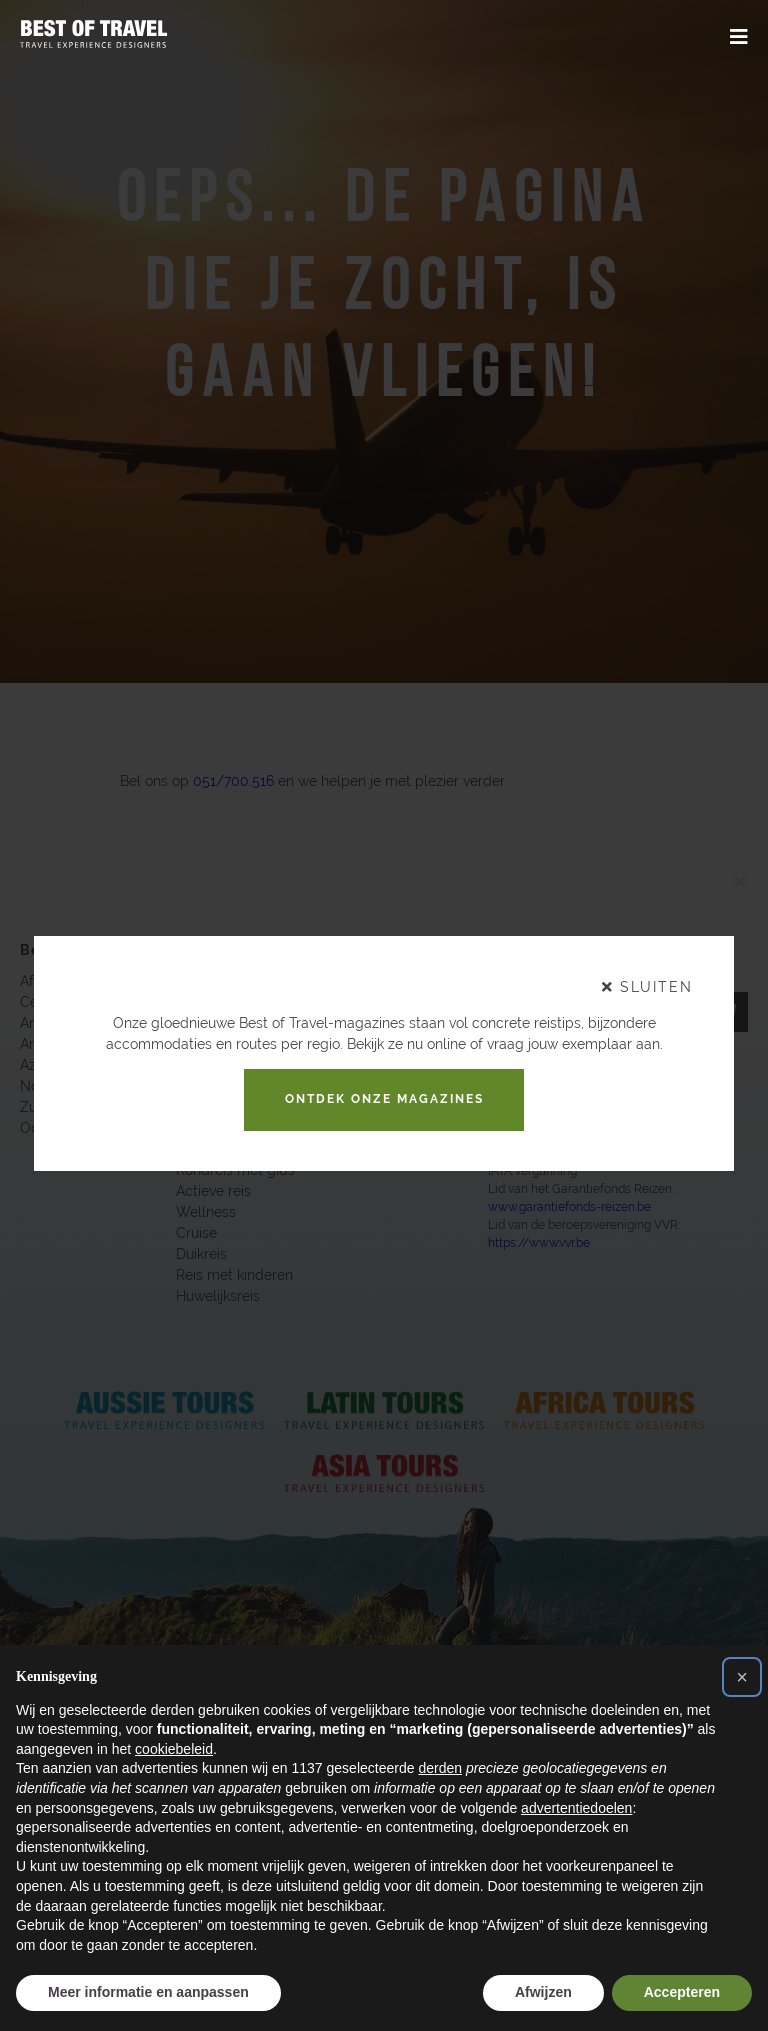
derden (440, 1768)
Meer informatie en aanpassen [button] (148, 1992)
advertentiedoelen (576, 1808)
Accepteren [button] (682, 1992)
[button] (742, 1677)
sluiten (647, 987)
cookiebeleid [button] (174, 1749)
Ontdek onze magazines (384, 1099)
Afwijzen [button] (543, 1992)
